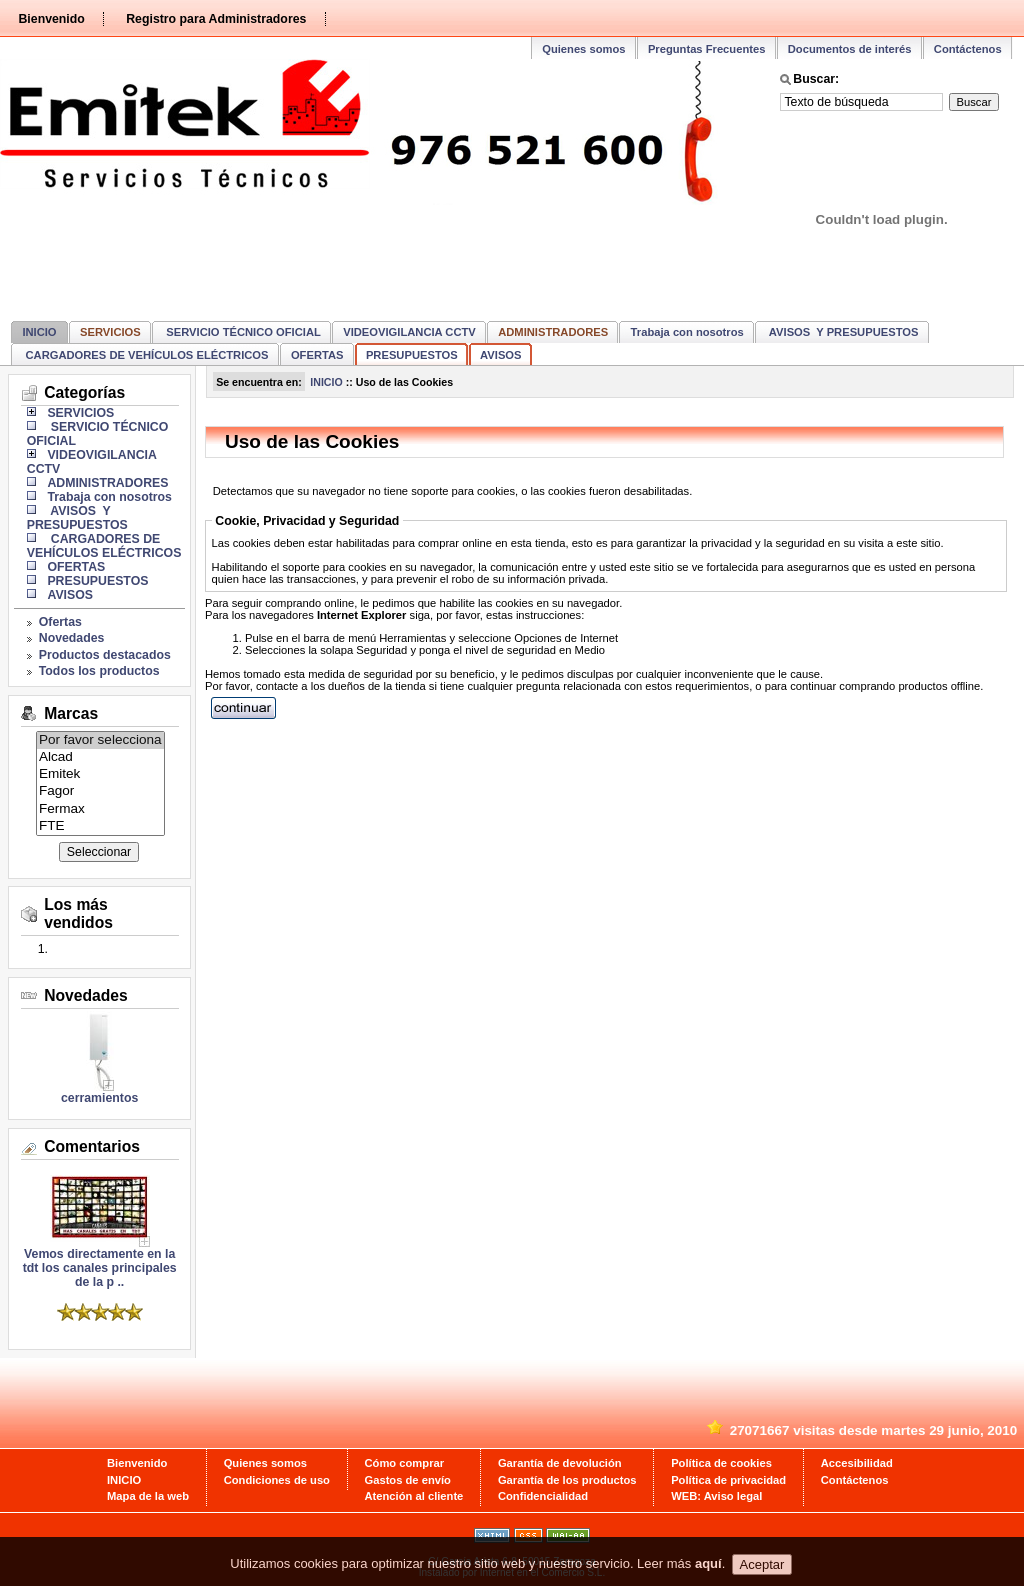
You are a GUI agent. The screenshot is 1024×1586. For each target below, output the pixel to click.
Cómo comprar (405, 1463)
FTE (100, 826)
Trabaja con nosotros (687, 332)
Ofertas (60, 622)
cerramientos (99, 1098)
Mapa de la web (148, 1496)
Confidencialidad (543, 1496)
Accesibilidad (857, 1463)
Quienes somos (583, 49)
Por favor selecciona (100, 740)
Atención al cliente (414, 1496)
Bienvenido (51, 19)
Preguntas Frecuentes (707, 49)
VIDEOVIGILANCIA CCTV (409, 332)
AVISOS (500, 355)
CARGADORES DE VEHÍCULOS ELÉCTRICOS (145, 355)
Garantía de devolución (560, 1463)
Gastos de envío (408, 1480)
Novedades (72, 638)
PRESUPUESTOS (412, 355)
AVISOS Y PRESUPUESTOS (842, 332)
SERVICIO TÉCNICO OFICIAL (242, 332)
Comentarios (92, 1146)
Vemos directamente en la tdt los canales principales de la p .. (100, 1262)
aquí (708, 1564)
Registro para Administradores (216, 19)
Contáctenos (968, 49)
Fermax (100, 809)
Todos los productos (99, 671)
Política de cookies (721, 1463)
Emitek (100, 774)
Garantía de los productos (567, 1480)
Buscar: (816, 79)
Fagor (100, 791)
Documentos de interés (850, 49)
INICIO (39, 332)
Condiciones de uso (277, 1480)
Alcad (100, 757)
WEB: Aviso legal (716, 1496)
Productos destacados (105, 655)
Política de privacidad (728, 1480)
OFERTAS (317, 355)
